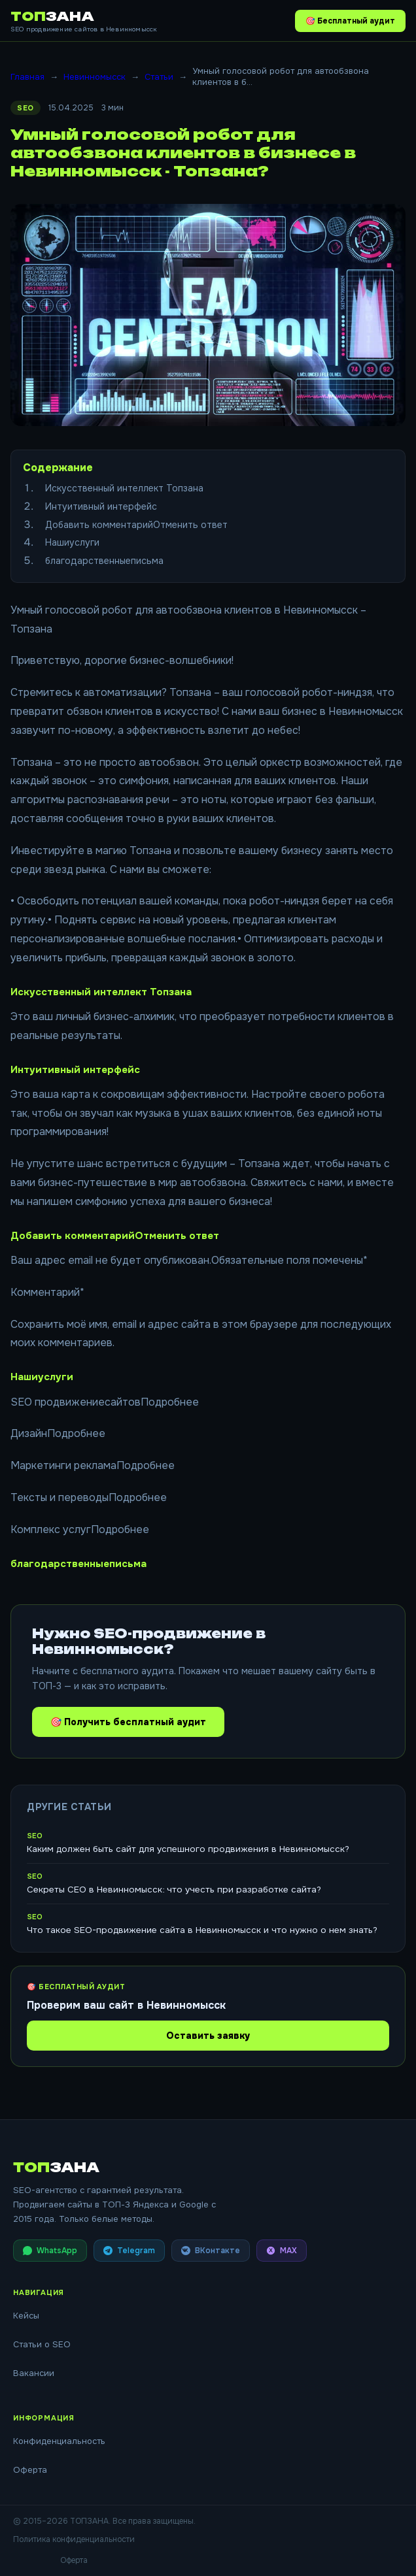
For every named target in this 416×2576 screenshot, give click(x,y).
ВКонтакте (210, 2250)
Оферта (30, 2469)
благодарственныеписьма (104, 561)
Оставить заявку (208, 2035)
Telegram (129, 2250)
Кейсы (26, 2315)
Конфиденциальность (59, 2441)
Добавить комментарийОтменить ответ (136, 525)
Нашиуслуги (72, 542)
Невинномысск (94, 76)
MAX (281, 2250)
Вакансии (33, 2373)
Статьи (159, 76)
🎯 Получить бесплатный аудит (128, 1722)
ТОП (52, 16)
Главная (27, 76)
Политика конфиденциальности (74, 2539)
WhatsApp (50, 2250)
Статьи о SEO (42, 2344)
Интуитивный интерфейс (101, 506)
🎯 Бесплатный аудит (350, 21)
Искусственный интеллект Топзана (124, 488)
